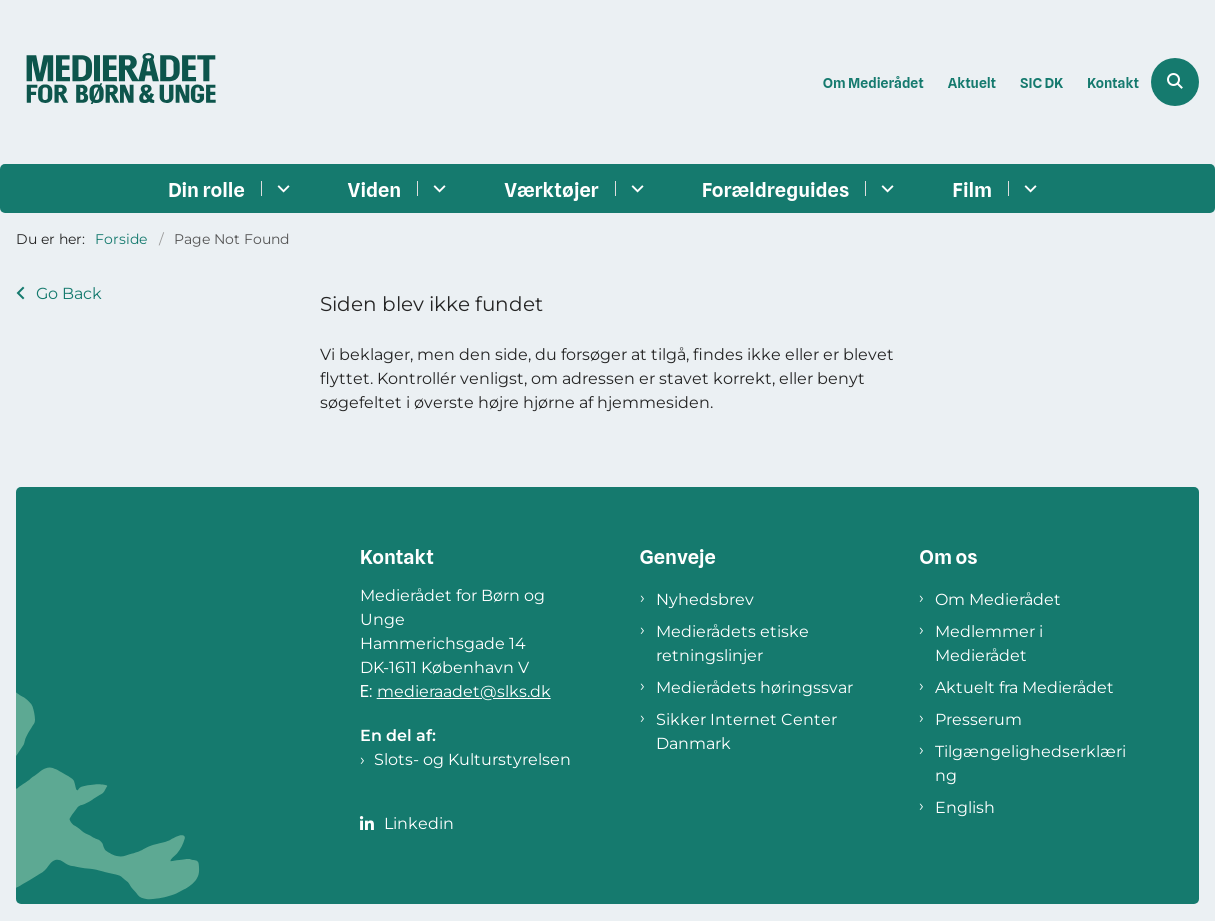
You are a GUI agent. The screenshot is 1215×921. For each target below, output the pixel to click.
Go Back (69, 293)
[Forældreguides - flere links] (884, 188)
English (965, 807)
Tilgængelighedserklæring (1030, 763)
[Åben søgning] (1175, 82)
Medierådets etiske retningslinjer (732, 643)
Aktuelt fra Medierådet (1024, 687)
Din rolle (206, 190)
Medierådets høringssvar (754, 687)
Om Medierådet (998, 599)
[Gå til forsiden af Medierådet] (113, 82)
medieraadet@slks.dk (464, 691)
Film (972, 190)
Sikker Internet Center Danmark (746, 731)
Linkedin (419, 823)
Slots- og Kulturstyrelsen (472, 759)
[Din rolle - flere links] (280, 188)
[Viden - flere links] (436, 188)
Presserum (978, 719)
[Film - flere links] (1027, 188)
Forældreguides (776, 190)
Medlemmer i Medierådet (989, 643)
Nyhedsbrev (705, 599)
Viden (375, 190)
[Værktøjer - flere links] (634, 188)
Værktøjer (551, 190)
